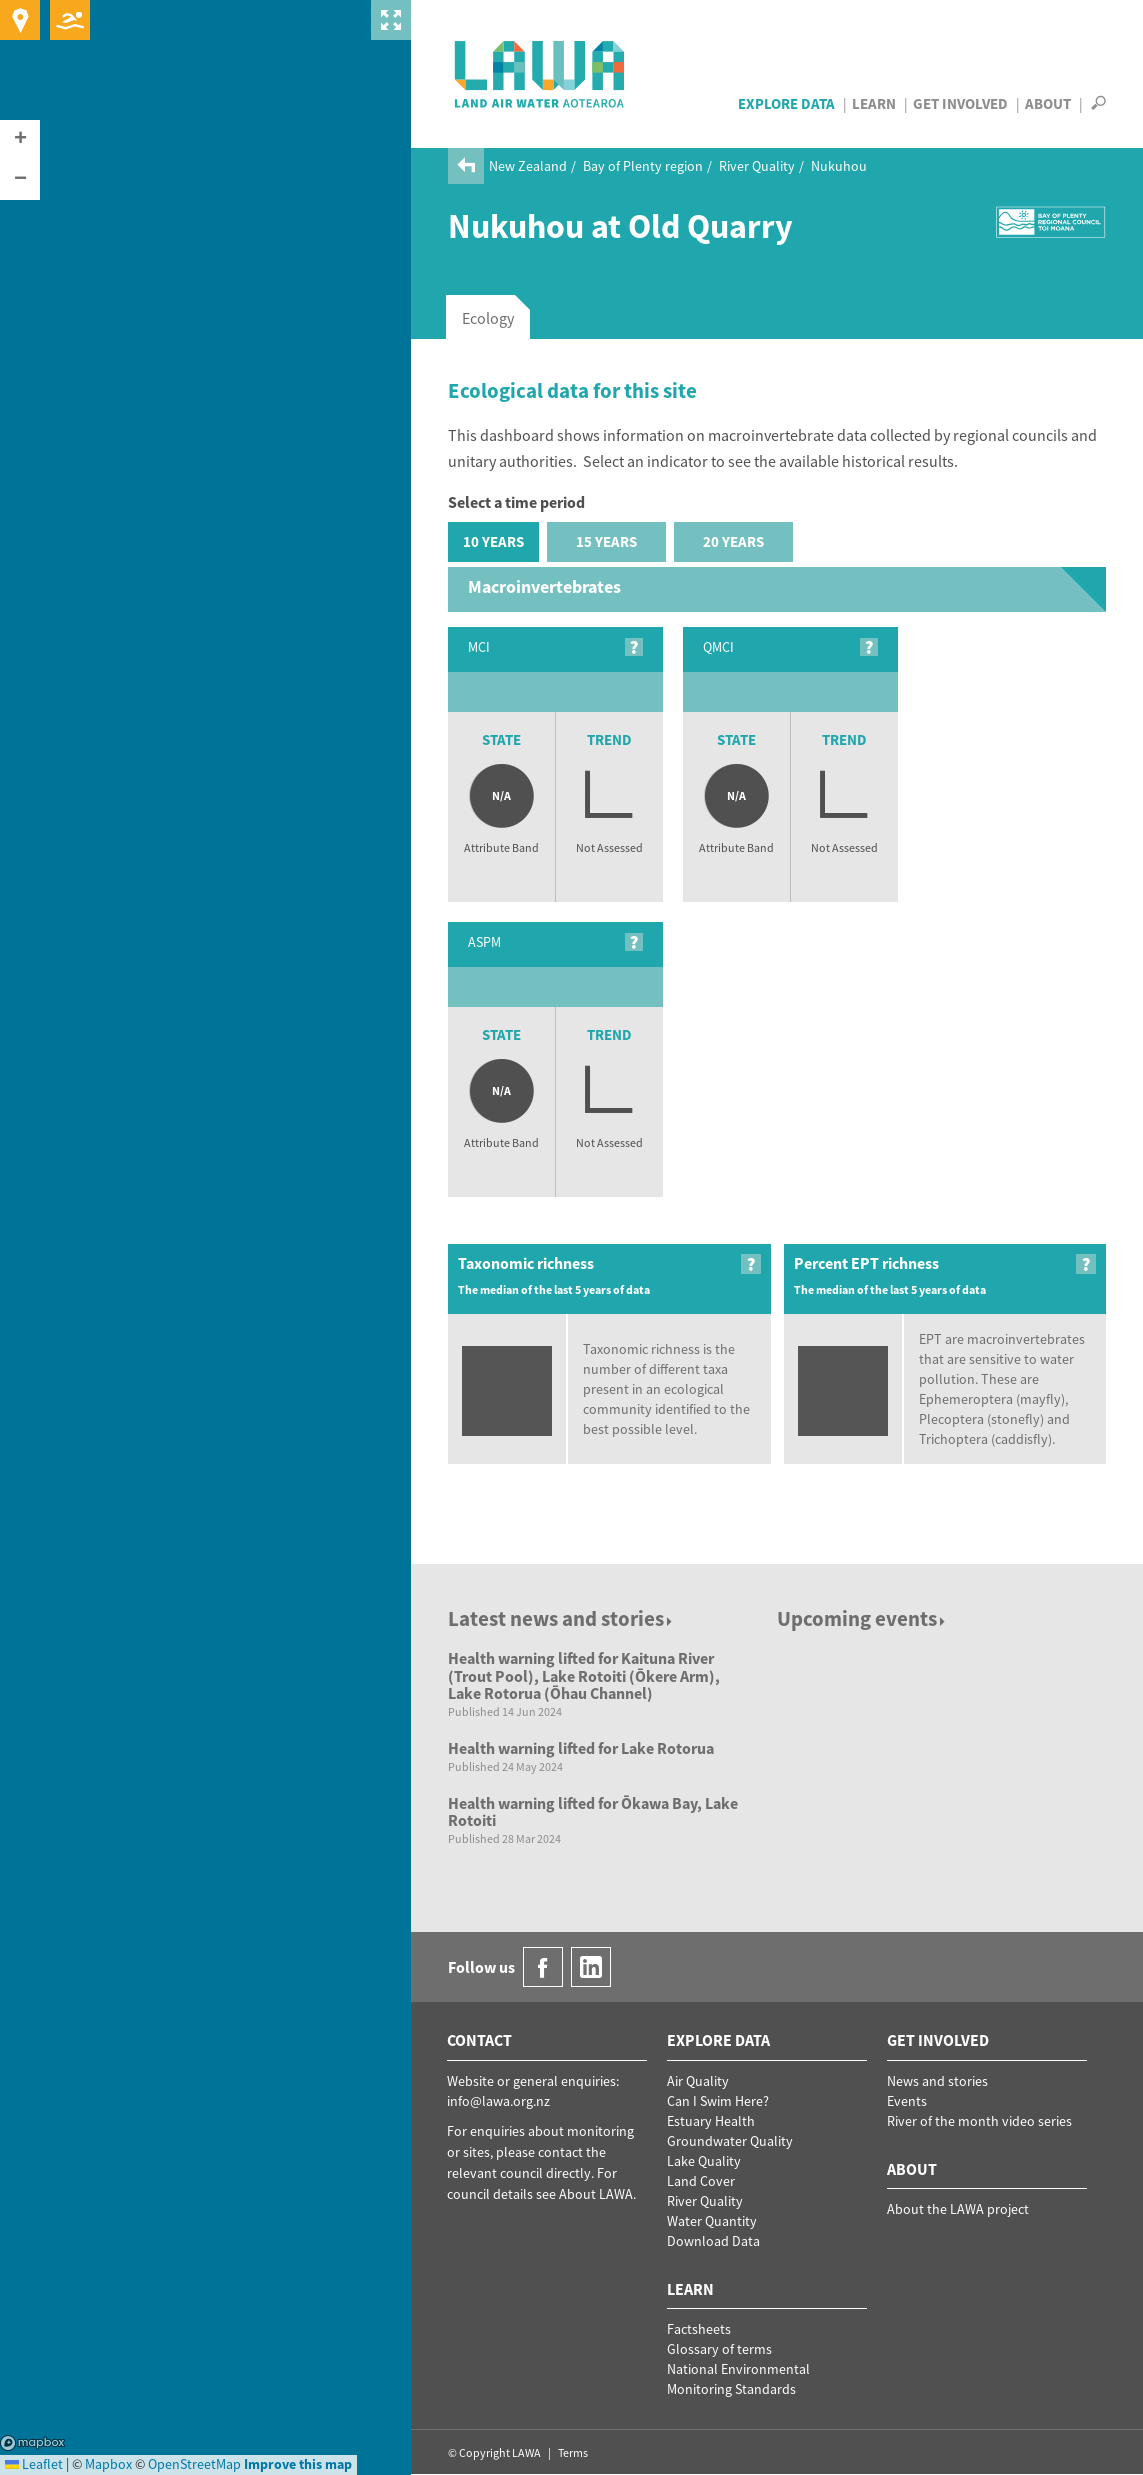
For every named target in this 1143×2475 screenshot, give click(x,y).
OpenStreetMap (194, 2464)
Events (907, 2101)
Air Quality (698, 2081)
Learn (874, 103)
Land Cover (701, 2181)
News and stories (937, 2081)
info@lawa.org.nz (498, 2101)
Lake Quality (704, 2161)
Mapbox (32, 2443)
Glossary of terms (719, 2349)
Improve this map (298, 2464)
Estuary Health (711, 2121)
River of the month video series (979, 2121)
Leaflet (34, 2464)
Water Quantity (712, 2221)
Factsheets (699, 2329)
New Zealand (528, 166)
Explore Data (786, 103)
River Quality (757, 166)
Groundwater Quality (730, 2141)
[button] (20, 140)
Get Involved (960, 103)
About (1048, 103)
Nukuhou (839, 166)
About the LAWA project (958, 2209)
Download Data (713, 2241)
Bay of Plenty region (643, 166)
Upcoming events (862, 1618)
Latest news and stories (561, 1618)
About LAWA (596, 2194)
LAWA (540, 74)
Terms (573, 2452)
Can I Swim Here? (718, 2101)
